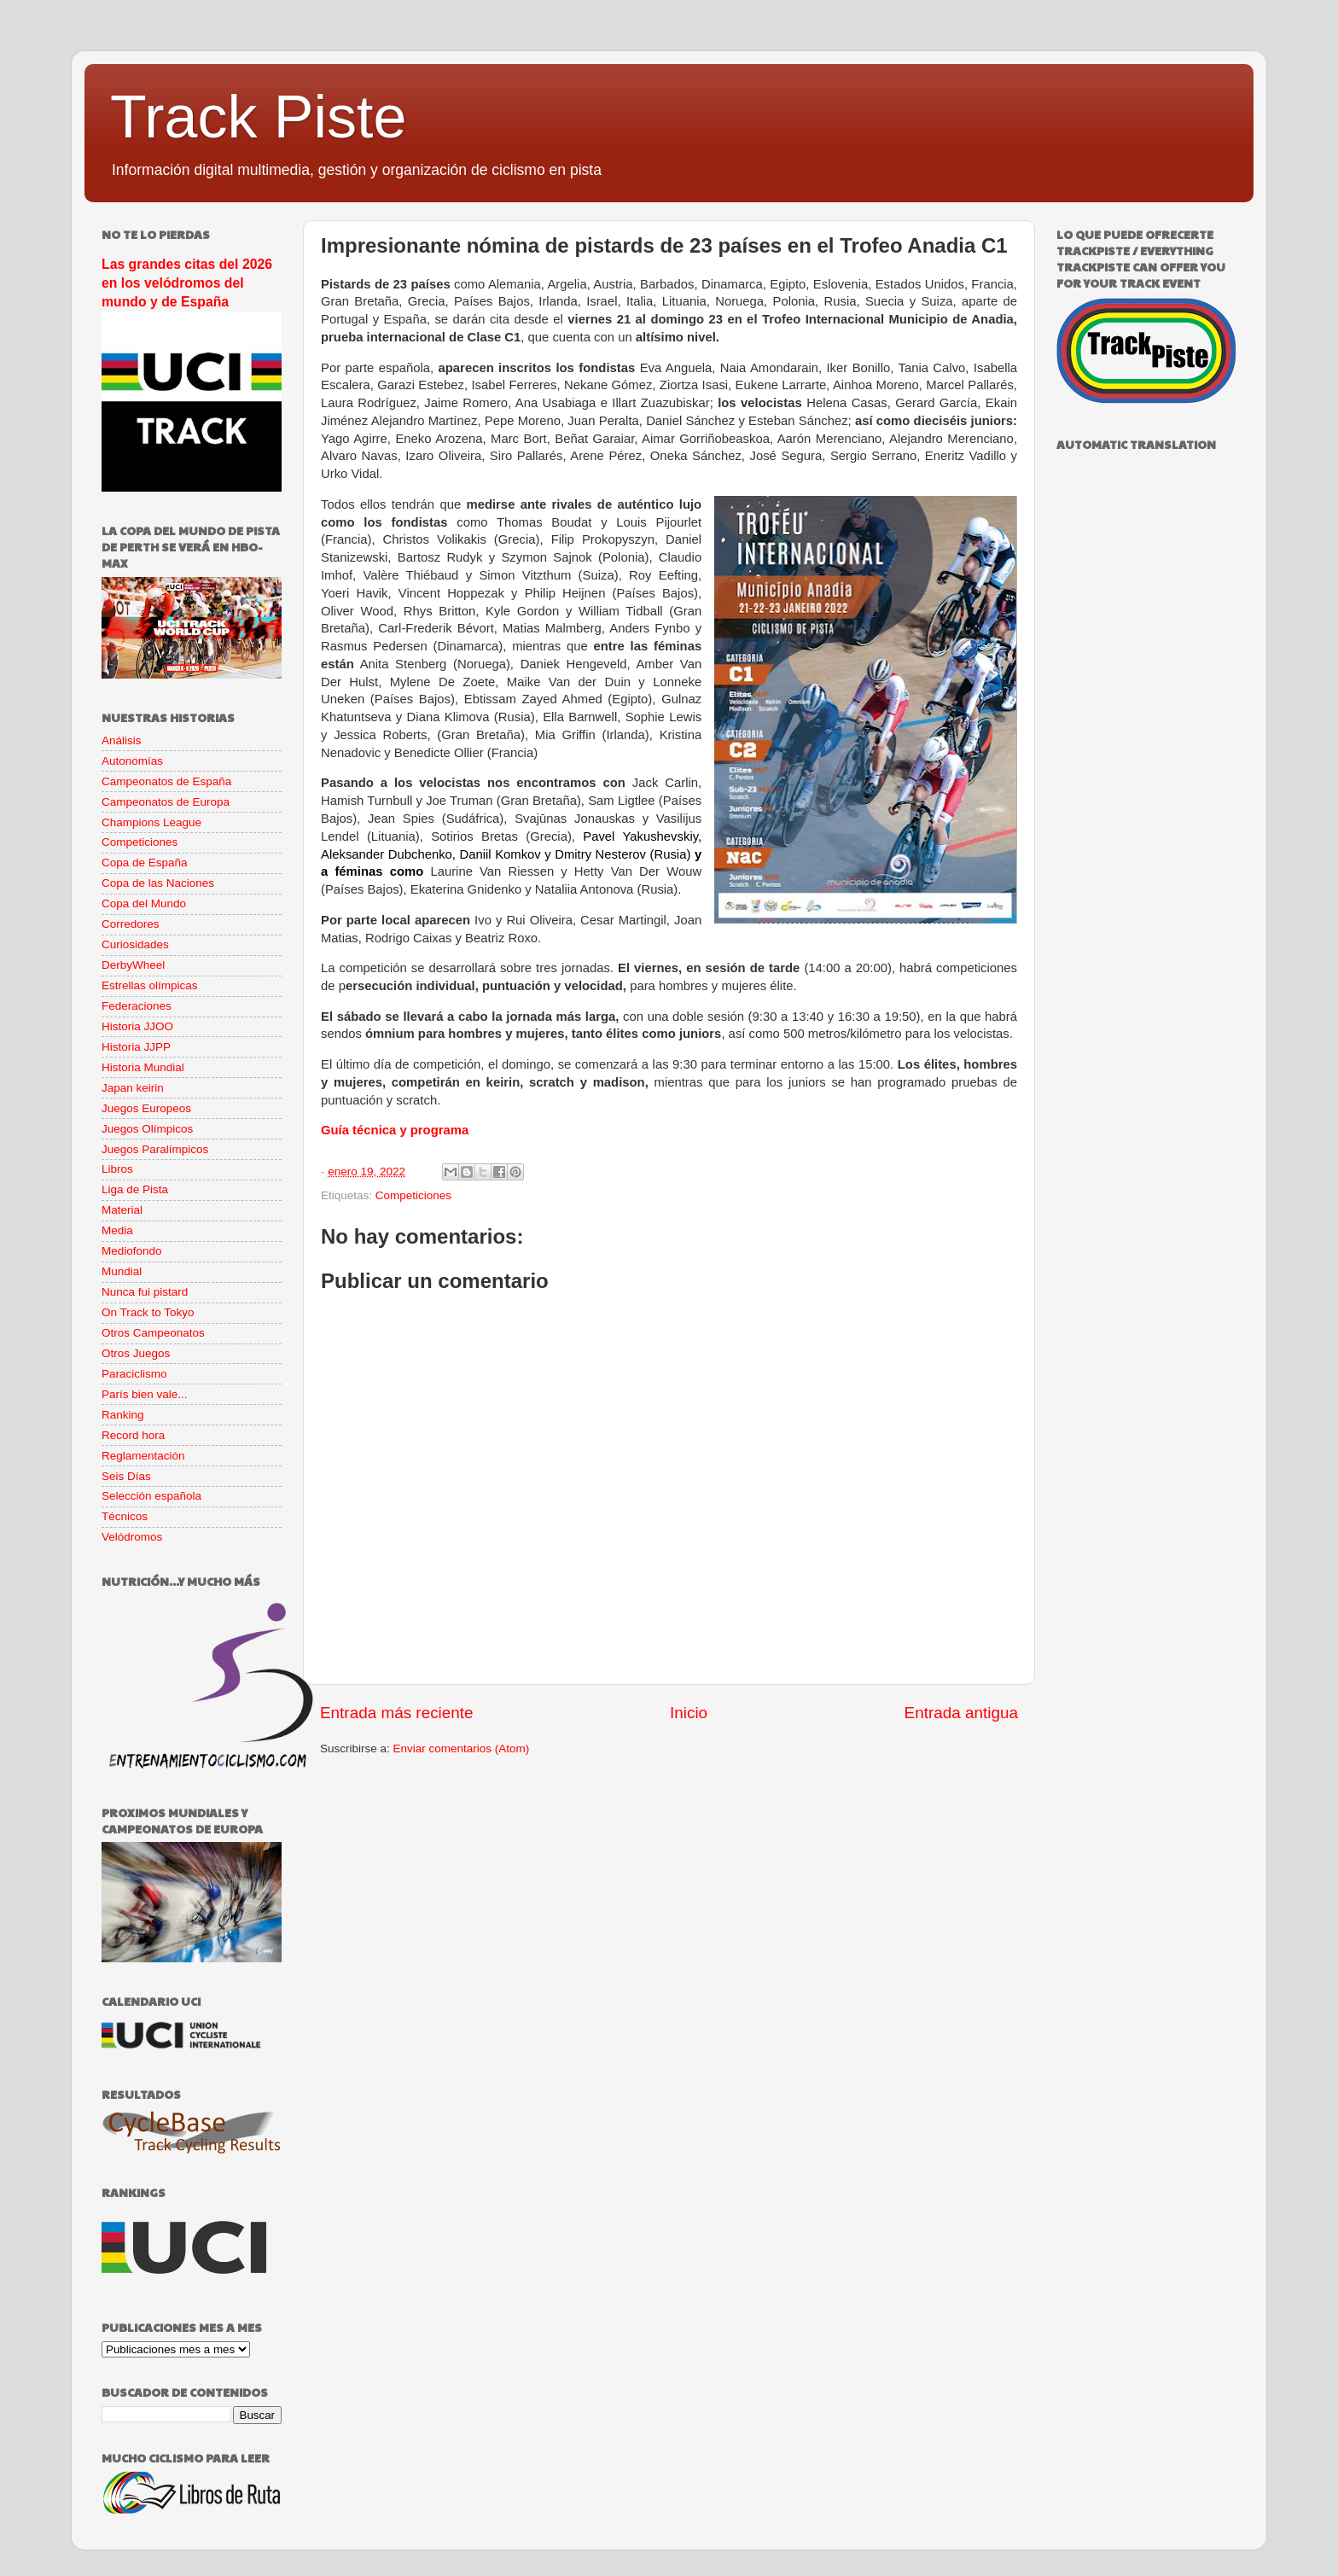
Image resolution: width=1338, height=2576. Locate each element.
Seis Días (126, 1476)
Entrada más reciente (397, 1713)
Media (117, 1230)
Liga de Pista (135, 1189)
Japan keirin (133, 1087)
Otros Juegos (136, 1353)
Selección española (151, 1495)
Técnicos (125, 1516)
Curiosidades (135, 944)
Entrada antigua (961, 1713)
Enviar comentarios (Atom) (461, 1748)
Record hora (133, 1435)
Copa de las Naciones (158, 883)
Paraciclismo (134, 1373)
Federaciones (137, 1006)
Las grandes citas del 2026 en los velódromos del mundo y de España (187, 283)
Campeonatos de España (166, 781)
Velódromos (132, 1536)
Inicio (688, 1713)
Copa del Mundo (144, 903)
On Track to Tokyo (148, 1312)
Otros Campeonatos (153, 1332)
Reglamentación (143, 1455)
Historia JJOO (137, 1026)
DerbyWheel (133, 965)
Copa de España (145, 862)
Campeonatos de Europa (166, 802)
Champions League (151, 822)
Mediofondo (132, 1250)
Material (122, 1209)
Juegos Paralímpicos (155, 1149)
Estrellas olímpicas (150, 985)
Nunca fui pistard (145, 1291)
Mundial (122, 1271)
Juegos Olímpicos (147, 1128)
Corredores (131, 924)
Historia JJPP (136, 1046)
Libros (117, 1169)
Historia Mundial (143, 1067)
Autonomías (132, 761)
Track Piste (258, 117)
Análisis (122, 740)
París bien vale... (145, 1394)
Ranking (123, 1414)
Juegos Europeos (146, 1108)
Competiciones (413, 1195)
